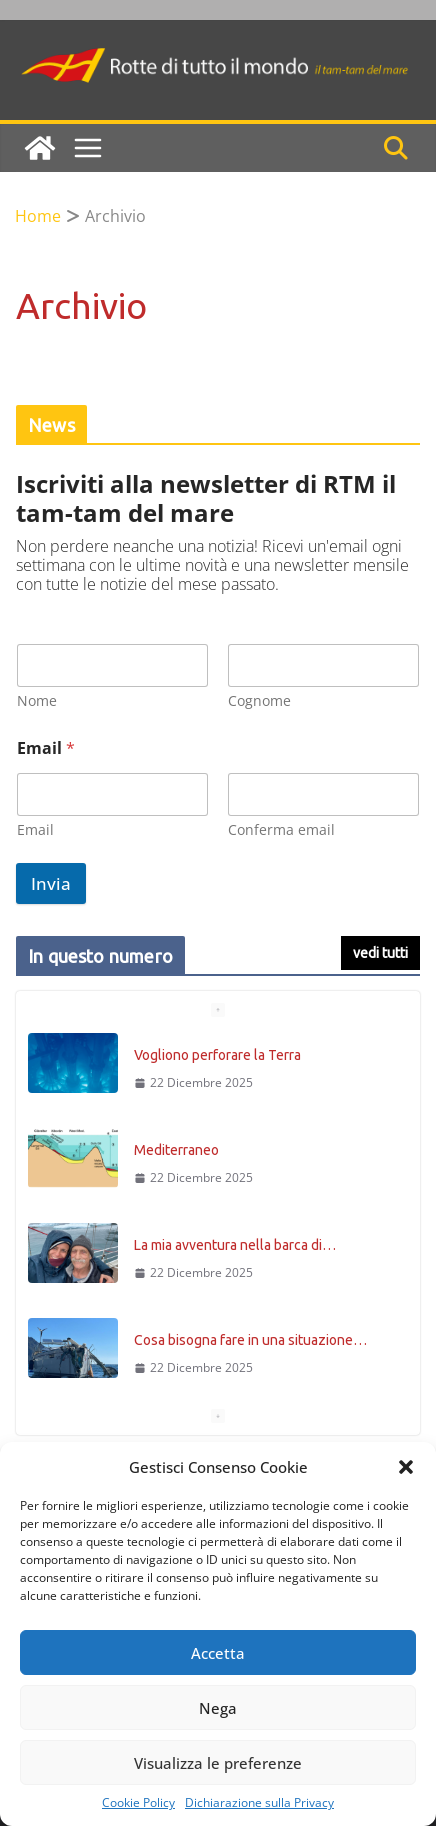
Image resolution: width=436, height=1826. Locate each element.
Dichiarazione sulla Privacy (259, 1803)
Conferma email (281, 829)
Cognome (259, 700)
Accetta (218, 1653)
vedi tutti (380, 953)
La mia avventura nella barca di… (235, 1245)
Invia (51, 883)
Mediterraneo (176, 1150)
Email (35, 829)
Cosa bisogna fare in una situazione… (250, 1340)
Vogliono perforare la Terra (217, 1055)
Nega (218, 1708)
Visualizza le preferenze (218, 1763)
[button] (406, 1467)
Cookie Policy (138, 1803)
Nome (37, 700)
